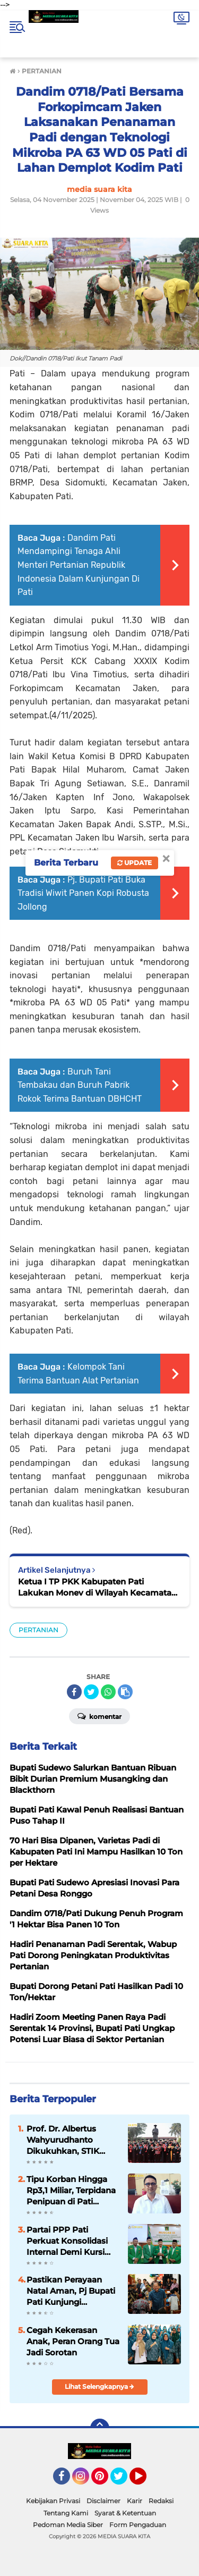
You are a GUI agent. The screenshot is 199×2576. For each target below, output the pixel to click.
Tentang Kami (66, 2513)
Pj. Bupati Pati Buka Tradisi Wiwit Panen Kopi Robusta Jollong (83, 893)
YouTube (145, 2481)
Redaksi (161, 2501)
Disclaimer (103, 2501)
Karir (134, 2501)
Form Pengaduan (137, 2525)
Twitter (123, 2481)
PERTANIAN (38, 1630)
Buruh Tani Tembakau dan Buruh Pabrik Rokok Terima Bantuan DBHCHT (80, 1085)
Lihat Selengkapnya (99, 2386)
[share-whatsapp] (108, 1691)
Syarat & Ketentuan (125, 2513)
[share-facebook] (74, 1691)
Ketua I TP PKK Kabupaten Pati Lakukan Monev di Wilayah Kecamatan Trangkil (97, 1587)
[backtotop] (99, 2428)
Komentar (99, 1715)
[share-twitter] (91, 1691)
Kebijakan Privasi (53, 2501)
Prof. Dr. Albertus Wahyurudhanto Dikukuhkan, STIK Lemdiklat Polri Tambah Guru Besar (67, 2140)
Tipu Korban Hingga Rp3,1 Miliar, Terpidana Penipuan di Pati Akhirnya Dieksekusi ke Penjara (71, 2190)
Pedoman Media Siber (68, 2525)
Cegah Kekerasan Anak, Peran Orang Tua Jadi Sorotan (73, 2341)
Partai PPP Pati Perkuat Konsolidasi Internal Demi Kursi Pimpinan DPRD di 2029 (67, 2241)
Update (134, 863)
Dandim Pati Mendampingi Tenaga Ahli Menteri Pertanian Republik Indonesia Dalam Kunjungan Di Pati (79, 565)
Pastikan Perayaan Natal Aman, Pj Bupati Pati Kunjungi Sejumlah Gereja (71, 2291)
